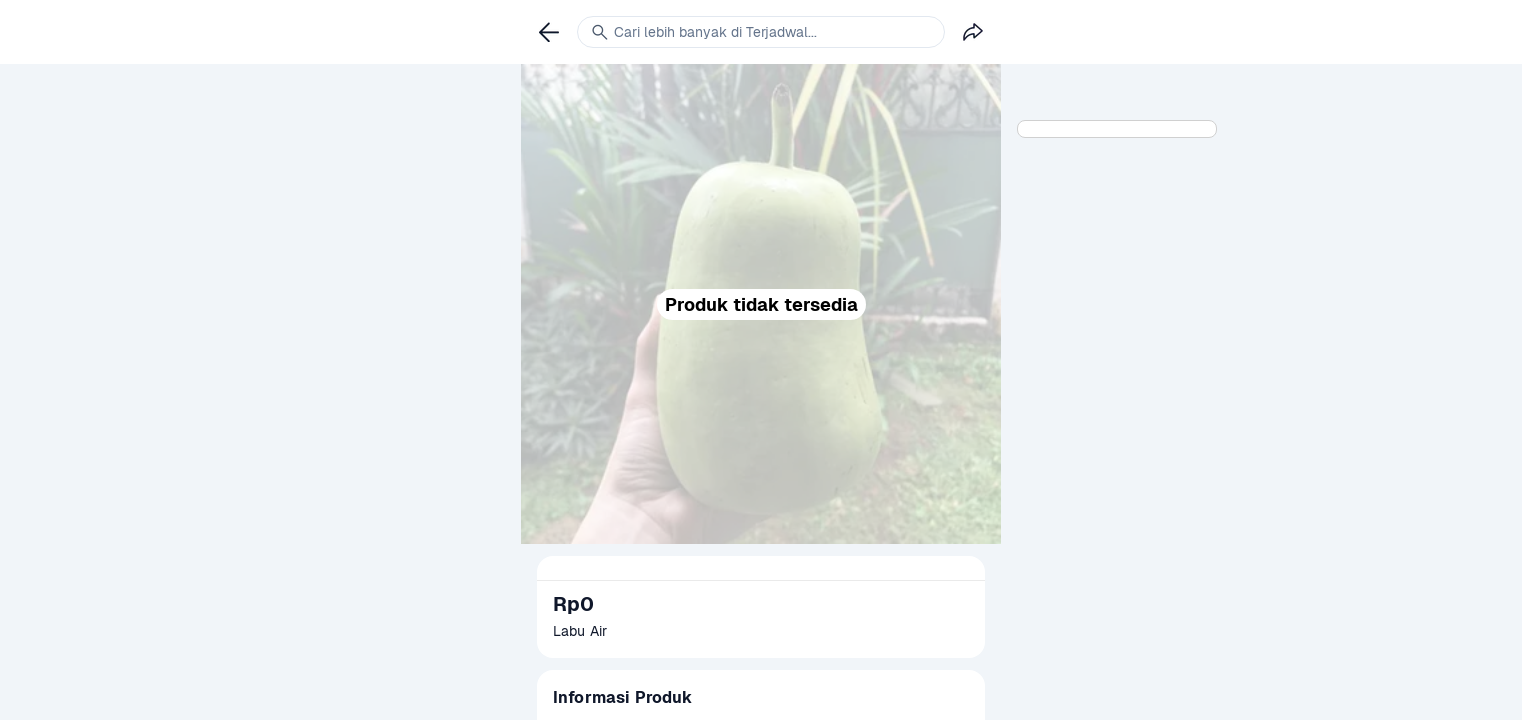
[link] (549, 32)
